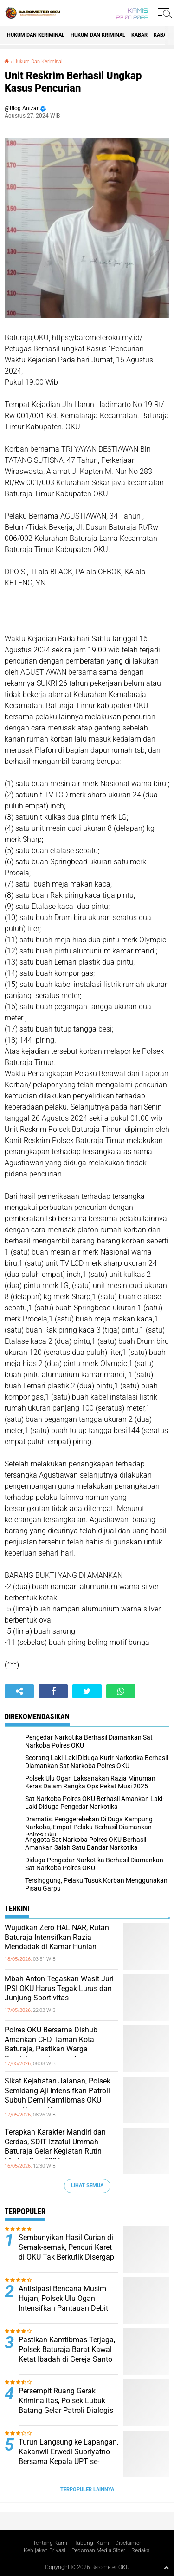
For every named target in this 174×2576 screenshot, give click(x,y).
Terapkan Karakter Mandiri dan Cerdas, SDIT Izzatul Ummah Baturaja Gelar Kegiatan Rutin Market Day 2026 (55, 2146)
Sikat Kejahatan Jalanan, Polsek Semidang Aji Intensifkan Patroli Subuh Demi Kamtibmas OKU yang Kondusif (57, 2095)
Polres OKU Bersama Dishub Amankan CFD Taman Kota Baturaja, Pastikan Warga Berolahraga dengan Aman (51, 2044)
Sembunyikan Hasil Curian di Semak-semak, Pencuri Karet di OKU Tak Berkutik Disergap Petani (66, 2252)
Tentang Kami (50, 2543)
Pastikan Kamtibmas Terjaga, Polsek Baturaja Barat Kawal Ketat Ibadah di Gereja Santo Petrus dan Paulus (67, 2354)
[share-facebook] (53, 1691)
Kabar (139, 35)
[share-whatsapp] (120, 1691)
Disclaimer (128, 2543)
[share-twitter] (87, 1691)
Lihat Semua (87, 2185)
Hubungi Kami (91, 2543)
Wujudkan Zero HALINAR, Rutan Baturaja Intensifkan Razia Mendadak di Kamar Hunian (57, 1937)
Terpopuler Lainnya (87, 2489)
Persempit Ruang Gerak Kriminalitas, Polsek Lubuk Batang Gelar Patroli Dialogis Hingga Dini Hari (66, 2405)
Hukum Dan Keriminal (35, 35)
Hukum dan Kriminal (98, 35)
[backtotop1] (166, 2568)
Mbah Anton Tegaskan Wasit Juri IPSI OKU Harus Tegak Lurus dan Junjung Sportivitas (59, 1988)
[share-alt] (19, 1691)
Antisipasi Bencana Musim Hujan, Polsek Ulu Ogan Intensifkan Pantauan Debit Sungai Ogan (63, 2303)
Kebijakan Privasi (44, 2550)
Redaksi (141, 2550)
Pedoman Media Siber (98, 2550)
